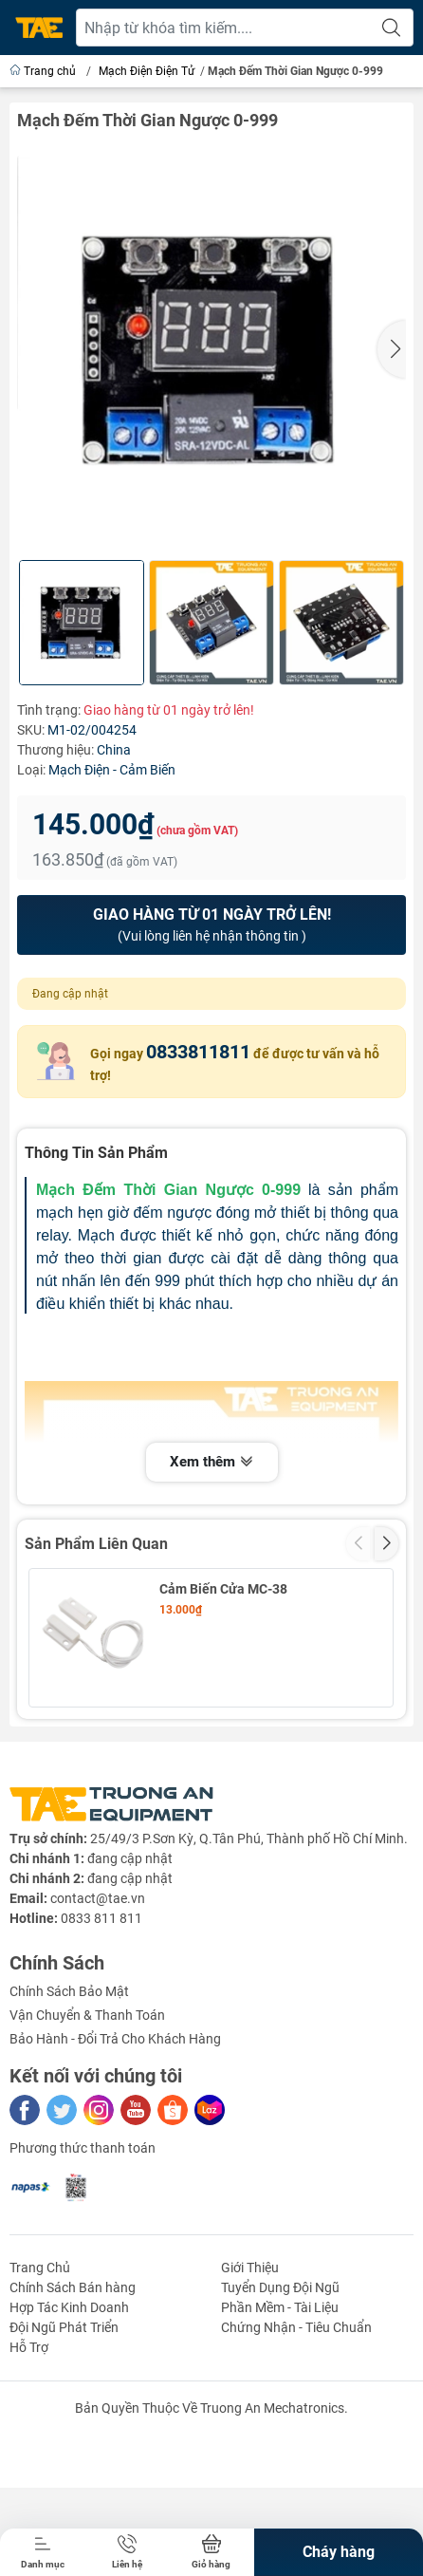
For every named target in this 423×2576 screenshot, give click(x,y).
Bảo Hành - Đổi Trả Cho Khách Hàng (115, 2168)
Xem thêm (212, 1463)
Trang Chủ (39, 2397)
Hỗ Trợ (28, 2477)
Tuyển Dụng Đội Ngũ (280, 2417)
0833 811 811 (101, 2048)
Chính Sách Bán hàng (72, 2417)
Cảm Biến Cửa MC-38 (223, 1588)
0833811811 (198, 1051)
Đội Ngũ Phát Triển (64, 2457)
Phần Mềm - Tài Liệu (280, 2437)
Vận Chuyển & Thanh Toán (87, 2145)
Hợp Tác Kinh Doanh (69, 2437)
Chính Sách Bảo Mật (69, 2121)
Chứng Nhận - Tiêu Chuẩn (296, 2457)
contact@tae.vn (97, 2028)
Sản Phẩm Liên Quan (96, 1544)
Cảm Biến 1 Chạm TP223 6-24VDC (241, 1736)
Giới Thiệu (250, 2397)
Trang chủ (44, 71)
